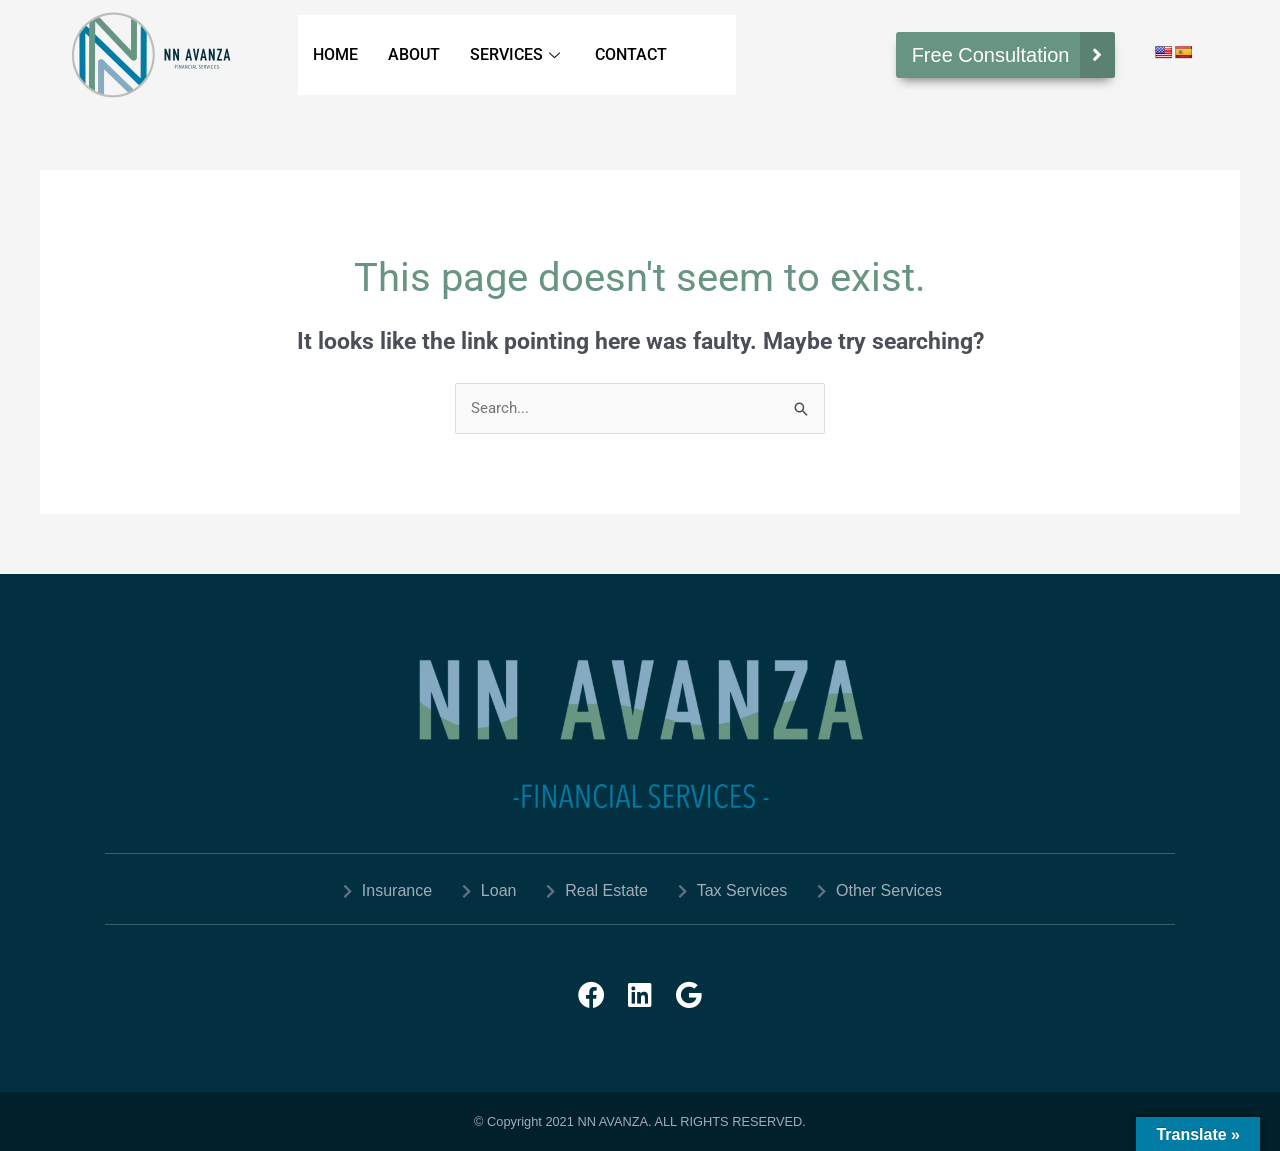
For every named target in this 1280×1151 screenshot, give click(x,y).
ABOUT (414, 54)
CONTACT (631, 54)
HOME (335, 54)
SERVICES (517, 54)
